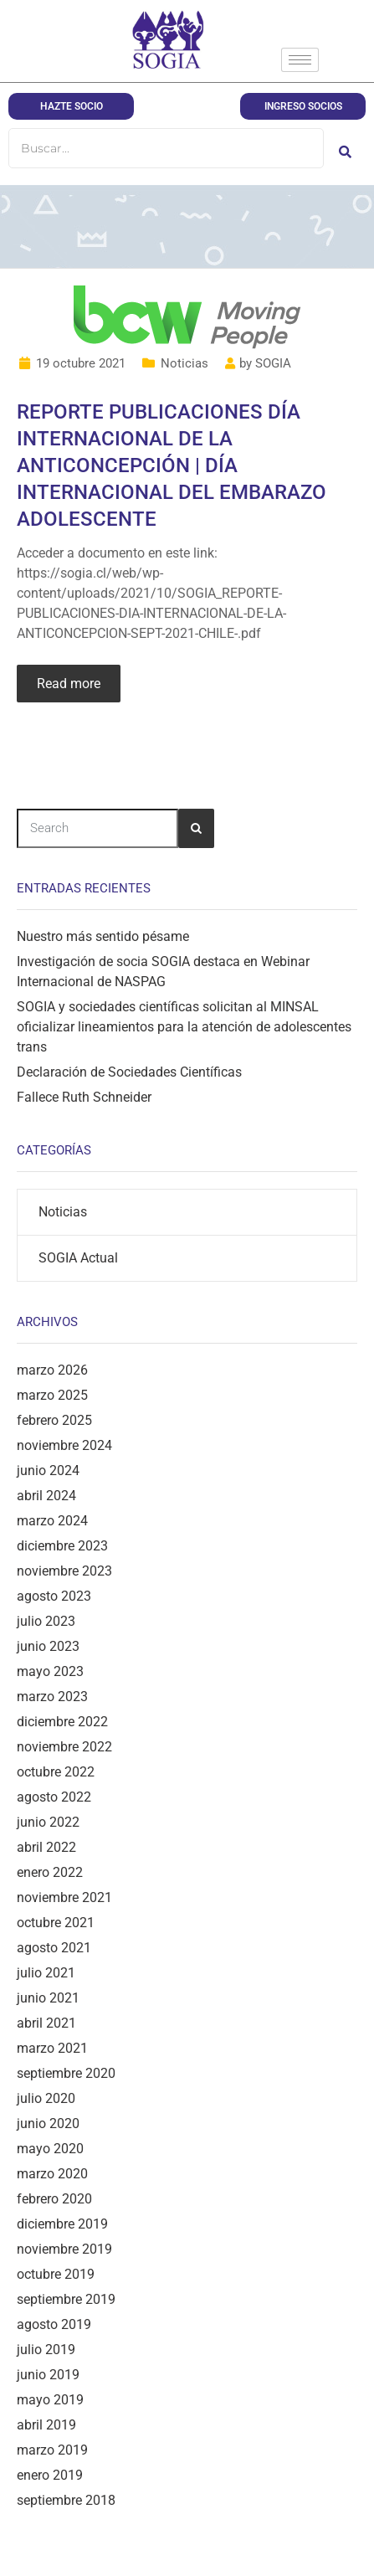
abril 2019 (46, 2425)
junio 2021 (48, 1998)
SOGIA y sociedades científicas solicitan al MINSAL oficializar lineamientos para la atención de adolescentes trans (184, 1027)
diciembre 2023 (62, 1546)
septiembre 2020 (66, 2073)
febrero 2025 (54, 1420)
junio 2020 (48, 2123)
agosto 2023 (54, 1596)
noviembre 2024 (64, 1445)
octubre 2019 (56, 2274)
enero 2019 (50, 2475)
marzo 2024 (52, 1521)
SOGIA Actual (78, 1258)
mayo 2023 (50, 1671)
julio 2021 (46, 1973)
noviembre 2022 (64, 1747)
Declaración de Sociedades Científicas (129, 1072)
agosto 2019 (54, 2324)
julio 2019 (46, 2349)
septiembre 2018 (66, 2500)
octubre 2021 (56, 1923)
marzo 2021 (52, 2048)
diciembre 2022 (62, 1722)
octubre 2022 (56, 1772)
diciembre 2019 (62, 2224)
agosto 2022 (54, 1797)
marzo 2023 (52, 1696)
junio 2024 (48, 1470)
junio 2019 (48, 2375)
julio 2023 (46, 1621)
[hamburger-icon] (300, 60)
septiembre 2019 (66, 2299)
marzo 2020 (52, 2174)
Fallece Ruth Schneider (84, 1097)
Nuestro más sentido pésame (103, 936)
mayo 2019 (50, 2400)
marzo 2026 (52, 1370)
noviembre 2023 (64, 1571)
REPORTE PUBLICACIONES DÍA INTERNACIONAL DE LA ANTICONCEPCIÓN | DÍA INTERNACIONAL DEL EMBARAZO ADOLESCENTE (171, 465)
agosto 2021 (54, 1948)
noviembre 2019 (64, 2249)
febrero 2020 (54, 2199)
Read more (68, 684)
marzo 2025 (52, 1395)
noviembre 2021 (64, 1897)
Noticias (184, 363)
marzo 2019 (52, 2450)
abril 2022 (46, 1847)
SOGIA (273, 363)
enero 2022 (50, 1872)
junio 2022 (48, 1822)
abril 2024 (46, 1496)
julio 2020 (46, 2098)
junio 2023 (48, 1646)
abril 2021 (46, 2023)
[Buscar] (166, 148)
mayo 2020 (50, 2149)
